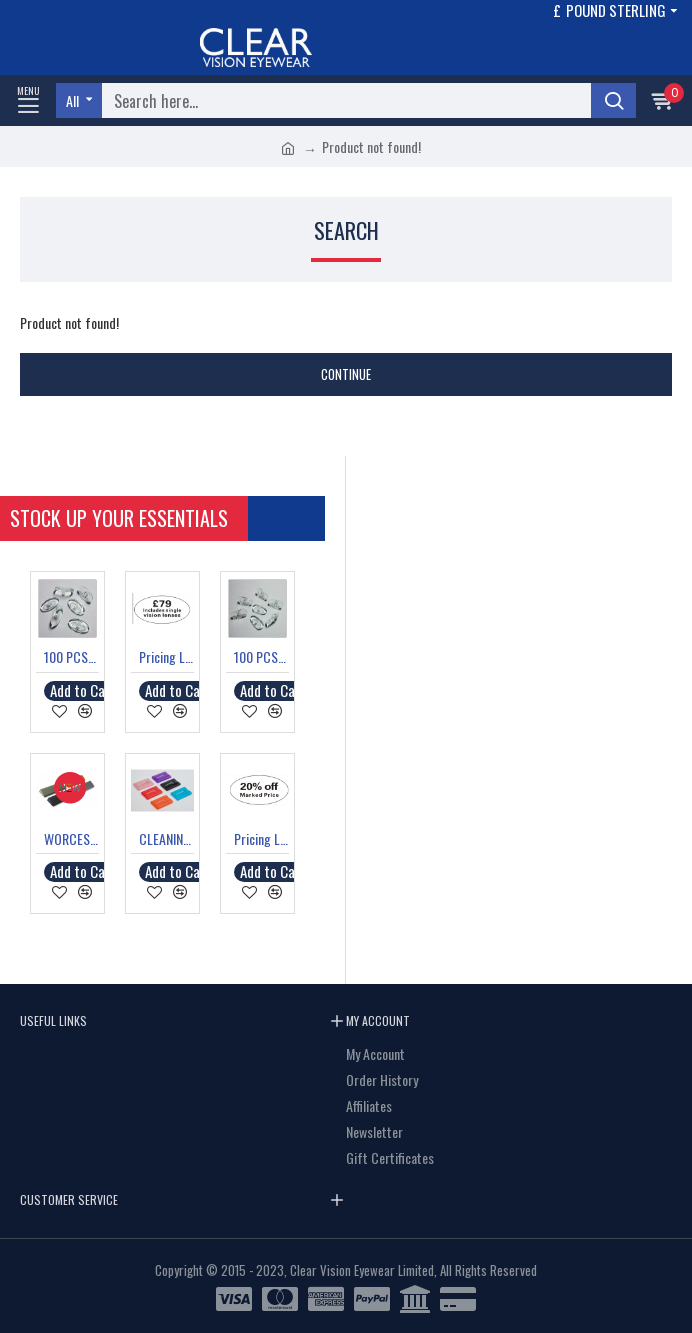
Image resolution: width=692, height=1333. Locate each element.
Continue (346, 374)
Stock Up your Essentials (129, 518)
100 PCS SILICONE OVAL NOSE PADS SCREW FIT (71, 657)
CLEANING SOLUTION (166, 839)
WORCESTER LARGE (71, 839)
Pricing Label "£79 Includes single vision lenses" (166, 657)
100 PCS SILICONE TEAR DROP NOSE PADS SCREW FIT (261, 657)
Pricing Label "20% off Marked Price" (261, 839)
